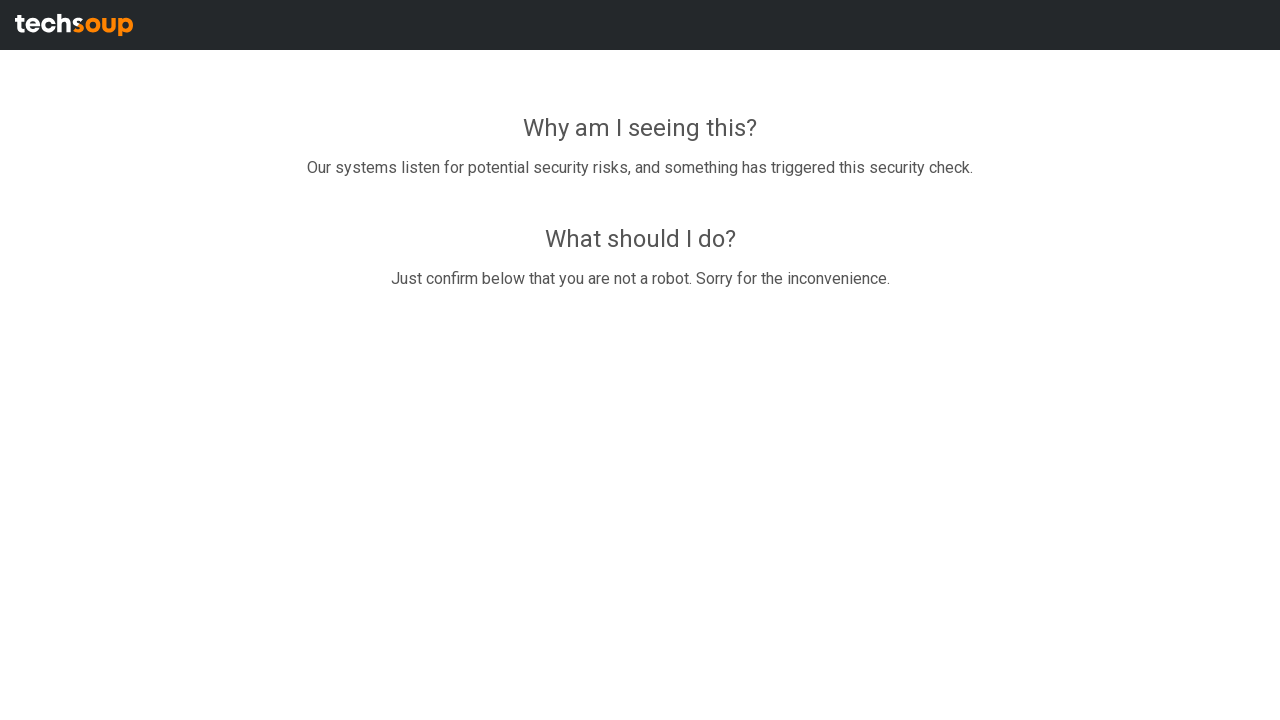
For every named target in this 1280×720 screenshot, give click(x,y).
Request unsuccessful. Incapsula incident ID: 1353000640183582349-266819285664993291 (640, 360)
